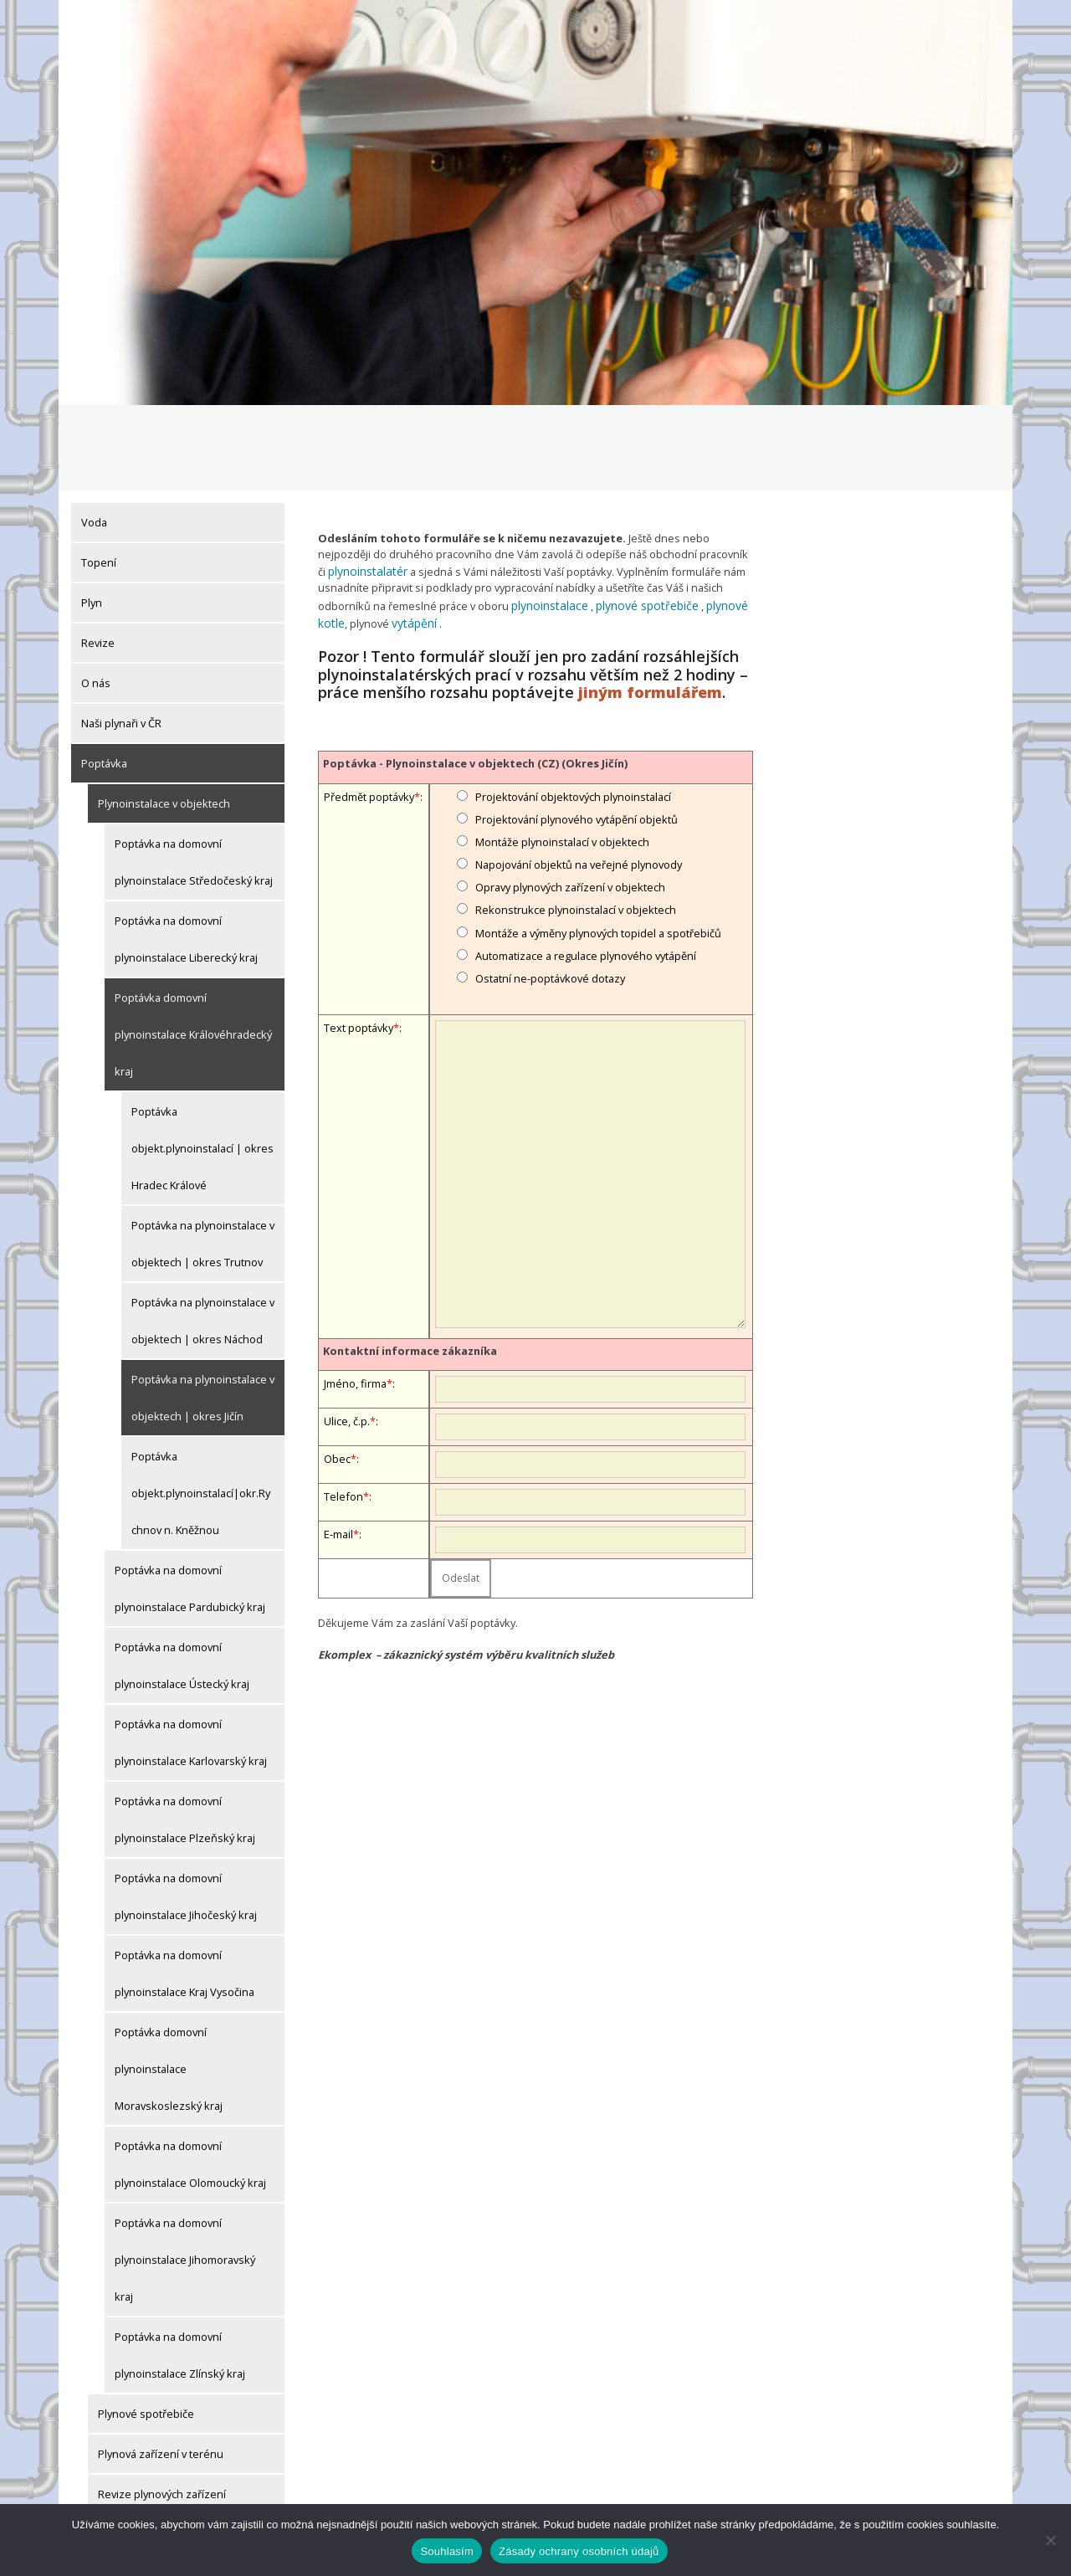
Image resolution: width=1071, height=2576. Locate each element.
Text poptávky (358, 938)
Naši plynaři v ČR (121, 637)
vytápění (410, 533)
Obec (337, 1368)
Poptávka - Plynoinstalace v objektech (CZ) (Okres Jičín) (475, 673)
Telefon (343, 1406)
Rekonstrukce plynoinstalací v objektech (575, 820)
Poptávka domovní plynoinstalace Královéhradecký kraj (193, 949)
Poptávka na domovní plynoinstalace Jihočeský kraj (186, 1811)
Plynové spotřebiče (146, 2328)
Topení (98, 477)
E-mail (338, 1443)
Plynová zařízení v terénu (160, 2368)
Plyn (91, 517)
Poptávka (104, 677)
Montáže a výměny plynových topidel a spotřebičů (598, 842)
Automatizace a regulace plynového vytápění (585, 865)
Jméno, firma (355, 1293)
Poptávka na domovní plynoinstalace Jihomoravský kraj (185, 2174)
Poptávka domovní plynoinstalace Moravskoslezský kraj (169, 1983)
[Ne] (1050, 2540)
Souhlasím (447, 2551)
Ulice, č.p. (347, 1330)
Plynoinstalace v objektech (164, 718)
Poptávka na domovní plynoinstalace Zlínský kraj (180, 2270)
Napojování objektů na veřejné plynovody (578, 775)
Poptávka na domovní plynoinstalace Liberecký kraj (186, 854)
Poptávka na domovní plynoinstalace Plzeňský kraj (185, 1734)
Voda (94, 436)
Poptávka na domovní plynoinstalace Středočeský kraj (194, 777)
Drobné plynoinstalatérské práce (180, 2448)
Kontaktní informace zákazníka (410, 1260)
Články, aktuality (120, 2488)
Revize (98, 557)
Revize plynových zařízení (162, 2408)
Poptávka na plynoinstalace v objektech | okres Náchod (202, 1235)
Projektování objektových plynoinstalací (573, 706)
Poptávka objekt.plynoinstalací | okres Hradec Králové (202, 1063)
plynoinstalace (547, 517)
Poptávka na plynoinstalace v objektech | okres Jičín (202, 1312)
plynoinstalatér (365, 485)
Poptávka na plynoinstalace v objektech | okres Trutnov (202, 1158)
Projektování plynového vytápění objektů (576, 728)
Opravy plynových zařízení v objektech (570, 797)
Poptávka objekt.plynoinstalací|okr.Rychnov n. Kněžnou (200, 1407)
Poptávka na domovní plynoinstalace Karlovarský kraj (191, 1657)
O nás (95, 597)
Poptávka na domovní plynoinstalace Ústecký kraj (182, 1580)
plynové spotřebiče (639, 517)
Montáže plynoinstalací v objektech (562, 751)
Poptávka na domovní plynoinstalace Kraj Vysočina (184, 1888)
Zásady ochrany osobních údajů (579, 2551)
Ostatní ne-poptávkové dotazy (550, 888)
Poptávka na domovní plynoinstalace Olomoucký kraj (190, 2079)
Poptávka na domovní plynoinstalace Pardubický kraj (190, 1503)
